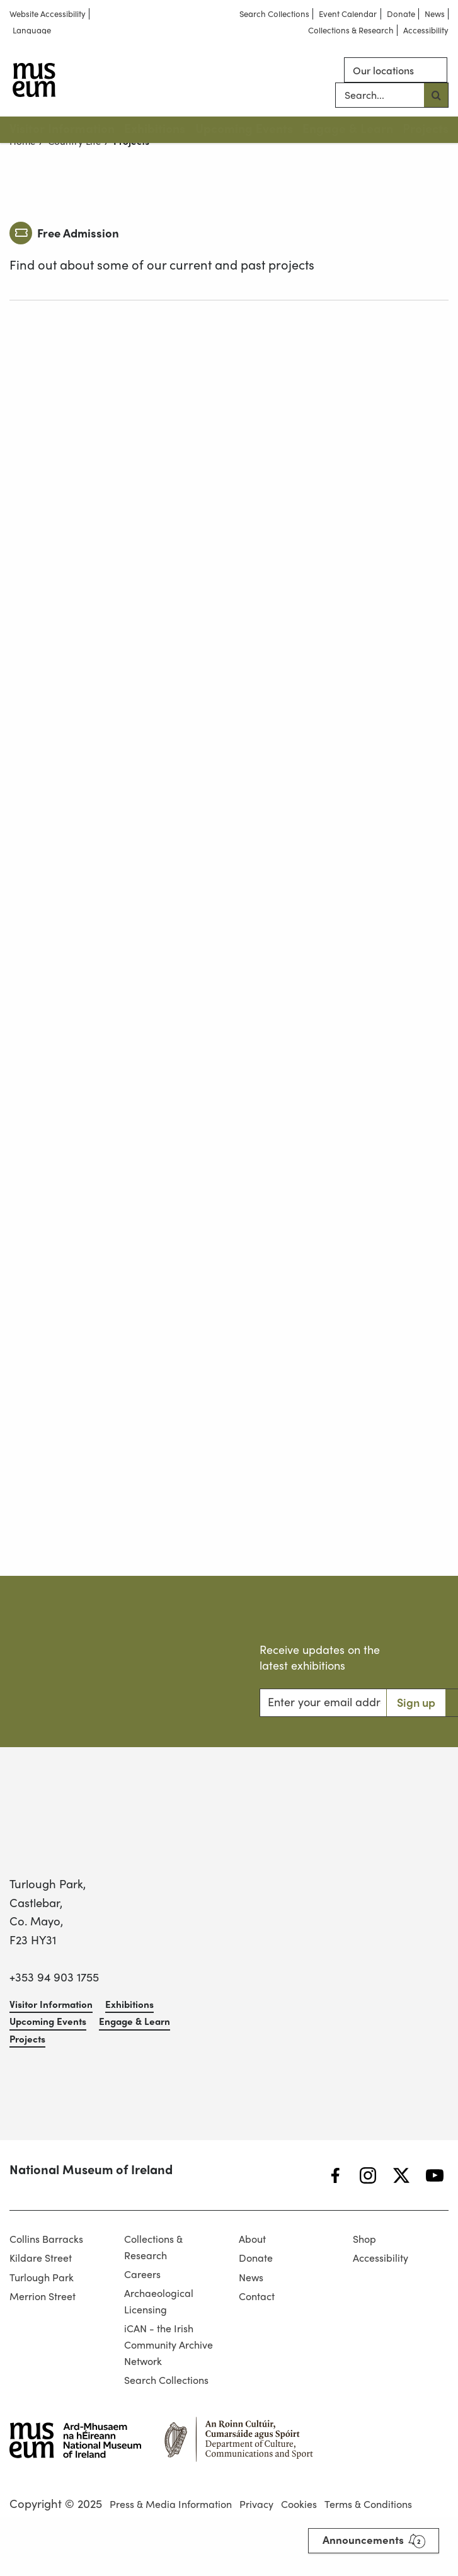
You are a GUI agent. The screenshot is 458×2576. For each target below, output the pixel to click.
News (435, 14)
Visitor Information (62, 128)
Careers (142, 2274)
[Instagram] (368, 2176)
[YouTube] (435, 2176)
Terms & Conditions (368, 2504)
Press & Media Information (171, 2504)
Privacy (256, 2504)
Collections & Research (351, 30)
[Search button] (436, 96)
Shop (364, 2238)
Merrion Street (42, 2296)
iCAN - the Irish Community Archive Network (168, 2344)
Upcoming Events (244, 128)
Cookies (299, 2504)
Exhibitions (154, 128)
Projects (426, 128)
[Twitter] (401, 2176)
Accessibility (426, 30)
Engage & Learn (347, 128)
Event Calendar (348, 14)
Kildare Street (40, 2257)
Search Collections (274, 14)
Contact (257, 2296)
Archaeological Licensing (158, 2301)
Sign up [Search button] (416, 1702)
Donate (401, 14)
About (252, 2238)
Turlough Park (41, 2277)
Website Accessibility (47, 14)
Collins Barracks (46, 2238)
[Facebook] (335, 2176)
